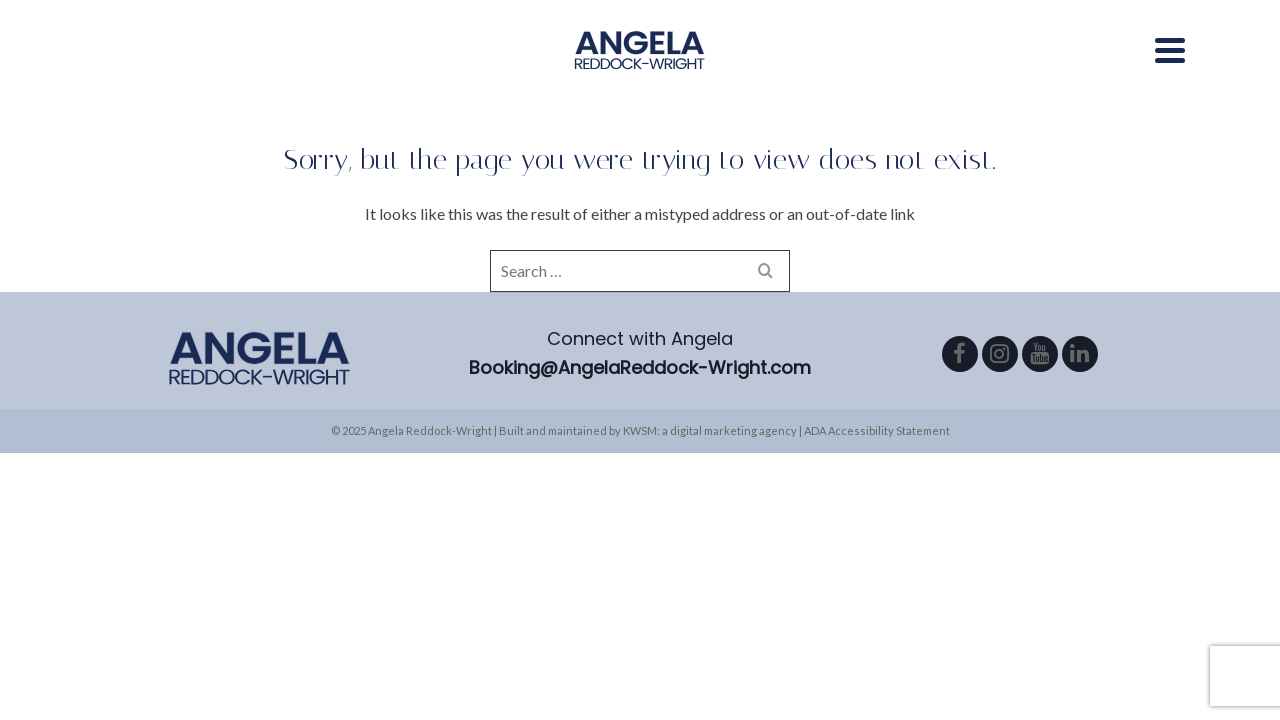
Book (1061, 69)
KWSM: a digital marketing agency (710, 474)
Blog (996, 69)
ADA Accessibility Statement (877, 474)
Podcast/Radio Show (858, 69)
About (428, 69)
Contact (1145, 69)
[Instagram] (1000, 398)
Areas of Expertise (645, 69)
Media (501, 69)
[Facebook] (960, 398)
